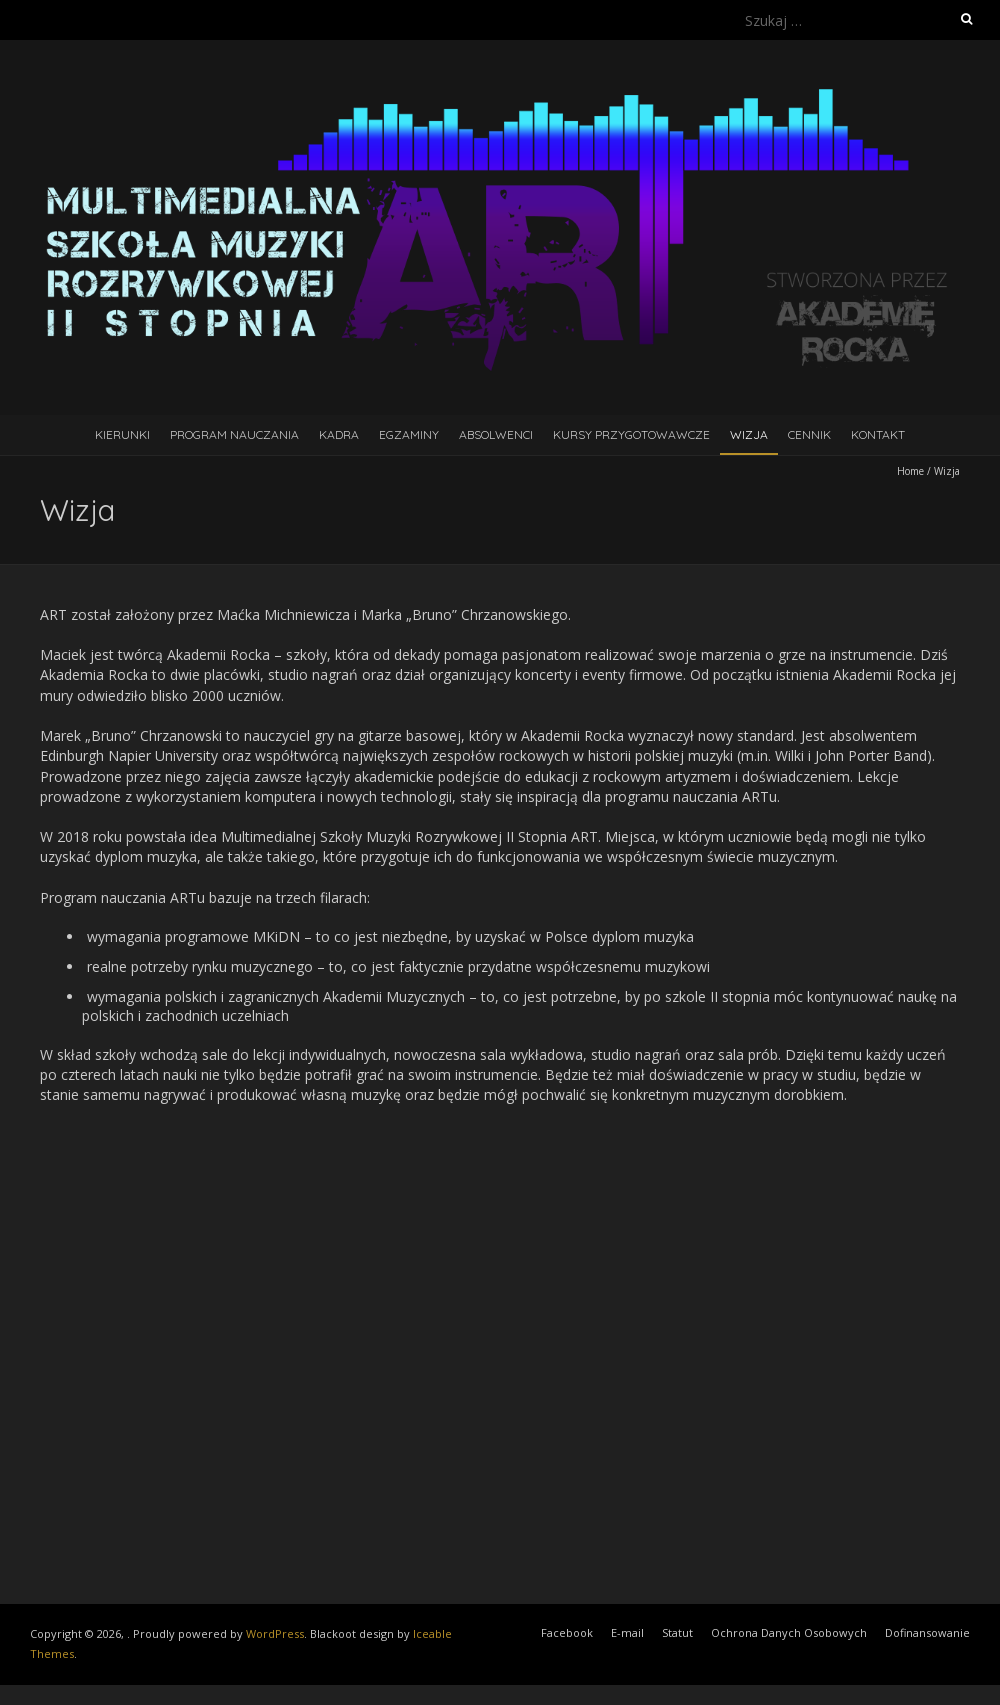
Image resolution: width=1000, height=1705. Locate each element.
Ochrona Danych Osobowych (789, 1632)
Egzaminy (409, 434)
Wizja (749, 434)
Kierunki (122, 434)
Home (910, 471)
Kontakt (878, 434)
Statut (677, 1632)
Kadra (339, 434)
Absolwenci (496, 434)
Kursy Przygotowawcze (631, 434)
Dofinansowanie (927, 1632)
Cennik (809, 434)
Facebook (567, 1632)
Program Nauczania (234, 434)
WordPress (275, 1633)
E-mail (627, 1632)
